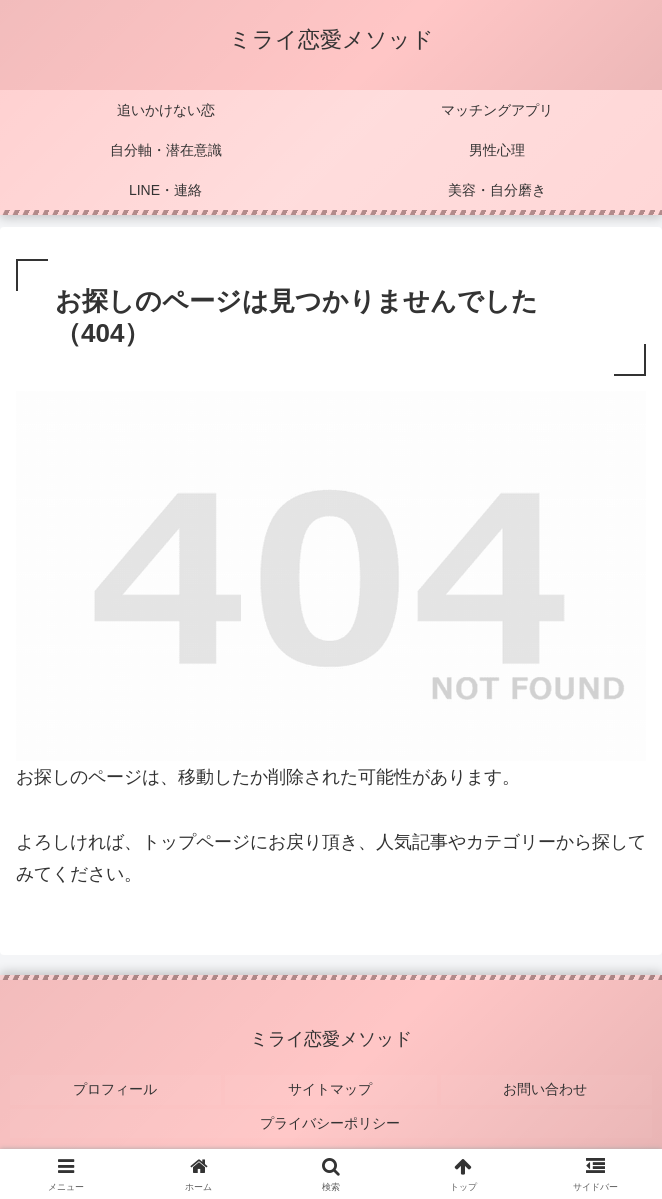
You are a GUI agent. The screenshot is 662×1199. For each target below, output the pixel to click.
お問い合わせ (546, 1087)
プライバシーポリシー (331, 1116)
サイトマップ (331, 1087)
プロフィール (116, 1087)
